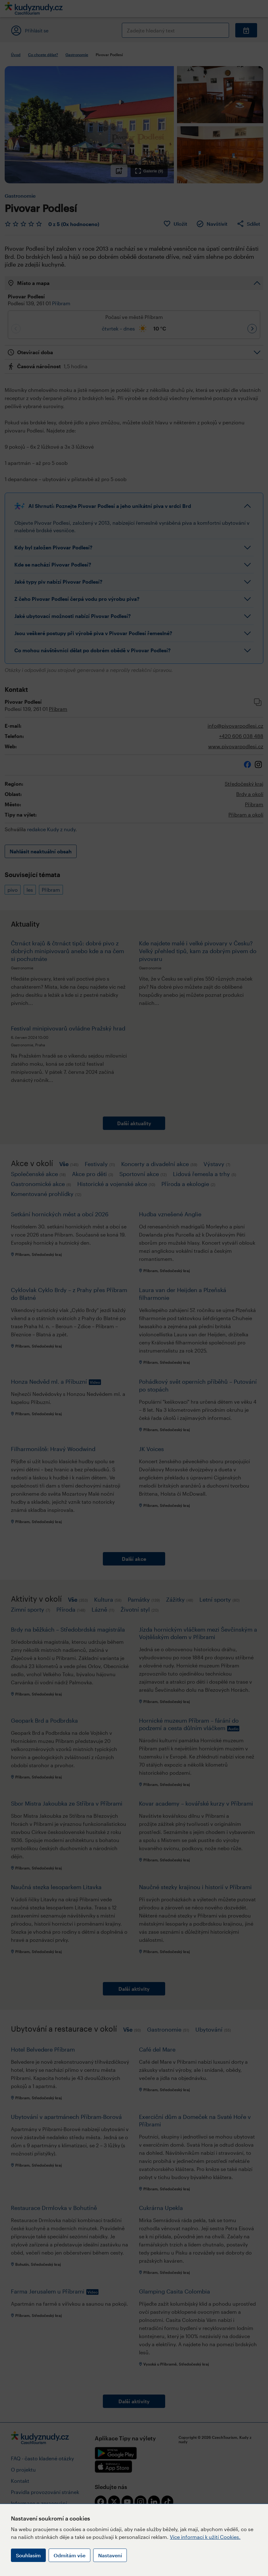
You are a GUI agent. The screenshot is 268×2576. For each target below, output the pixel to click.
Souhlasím (28, 2555)
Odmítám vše (69, 2555)
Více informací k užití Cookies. (205, 2537)
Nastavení (110, 2555)
